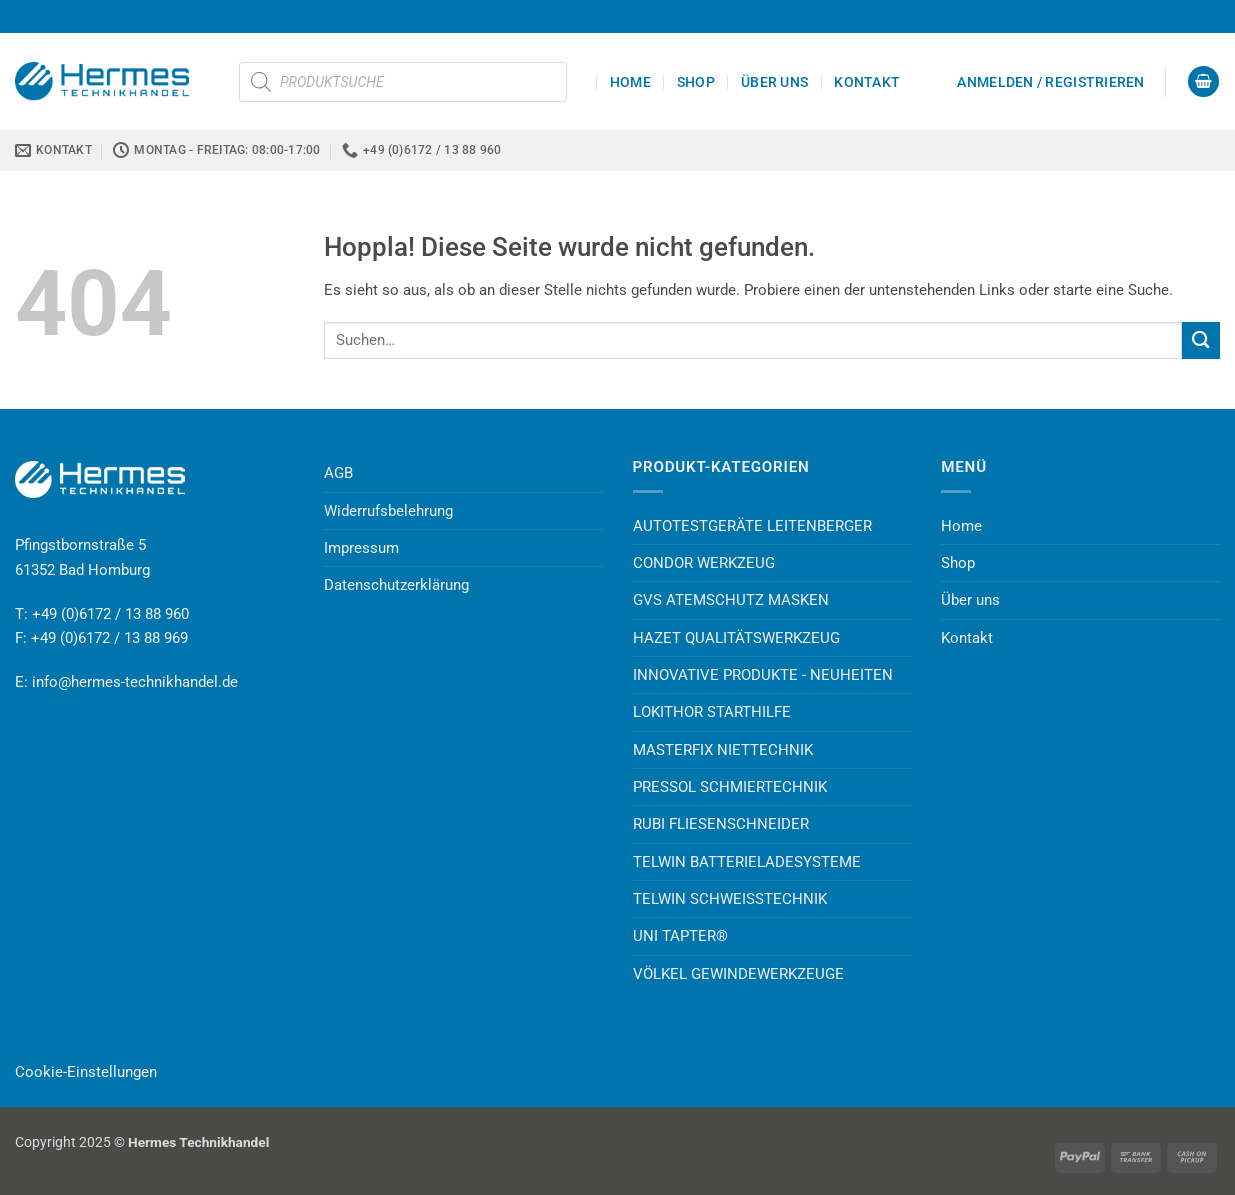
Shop (696, 82)
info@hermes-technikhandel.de (135, 682)
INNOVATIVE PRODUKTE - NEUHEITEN (763, 675)
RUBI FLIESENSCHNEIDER (721, 824)
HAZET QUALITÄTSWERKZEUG (736, 638)
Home (630, 82)
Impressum (361, 548)
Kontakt (867, 82)
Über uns (774, 82)
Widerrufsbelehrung (388, 511)
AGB (338, 473)
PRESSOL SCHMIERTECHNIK (730, 787)
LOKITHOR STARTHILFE (712, 712)
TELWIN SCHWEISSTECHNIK (730, 899)
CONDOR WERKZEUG (704, 563)
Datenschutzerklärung (396, 585)
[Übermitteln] (1201, 340)
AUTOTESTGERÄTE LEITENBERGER (752, 526)
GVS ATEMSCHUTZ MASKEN (731, 600)
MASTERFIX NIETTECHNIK (723, 750)
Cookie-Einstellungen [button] (86, 1072)
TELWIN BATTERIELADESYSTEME (747, 862)
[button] (1050, 82)
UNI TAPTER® (680, 936)
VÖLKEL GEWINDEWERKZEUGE (738, 974)
